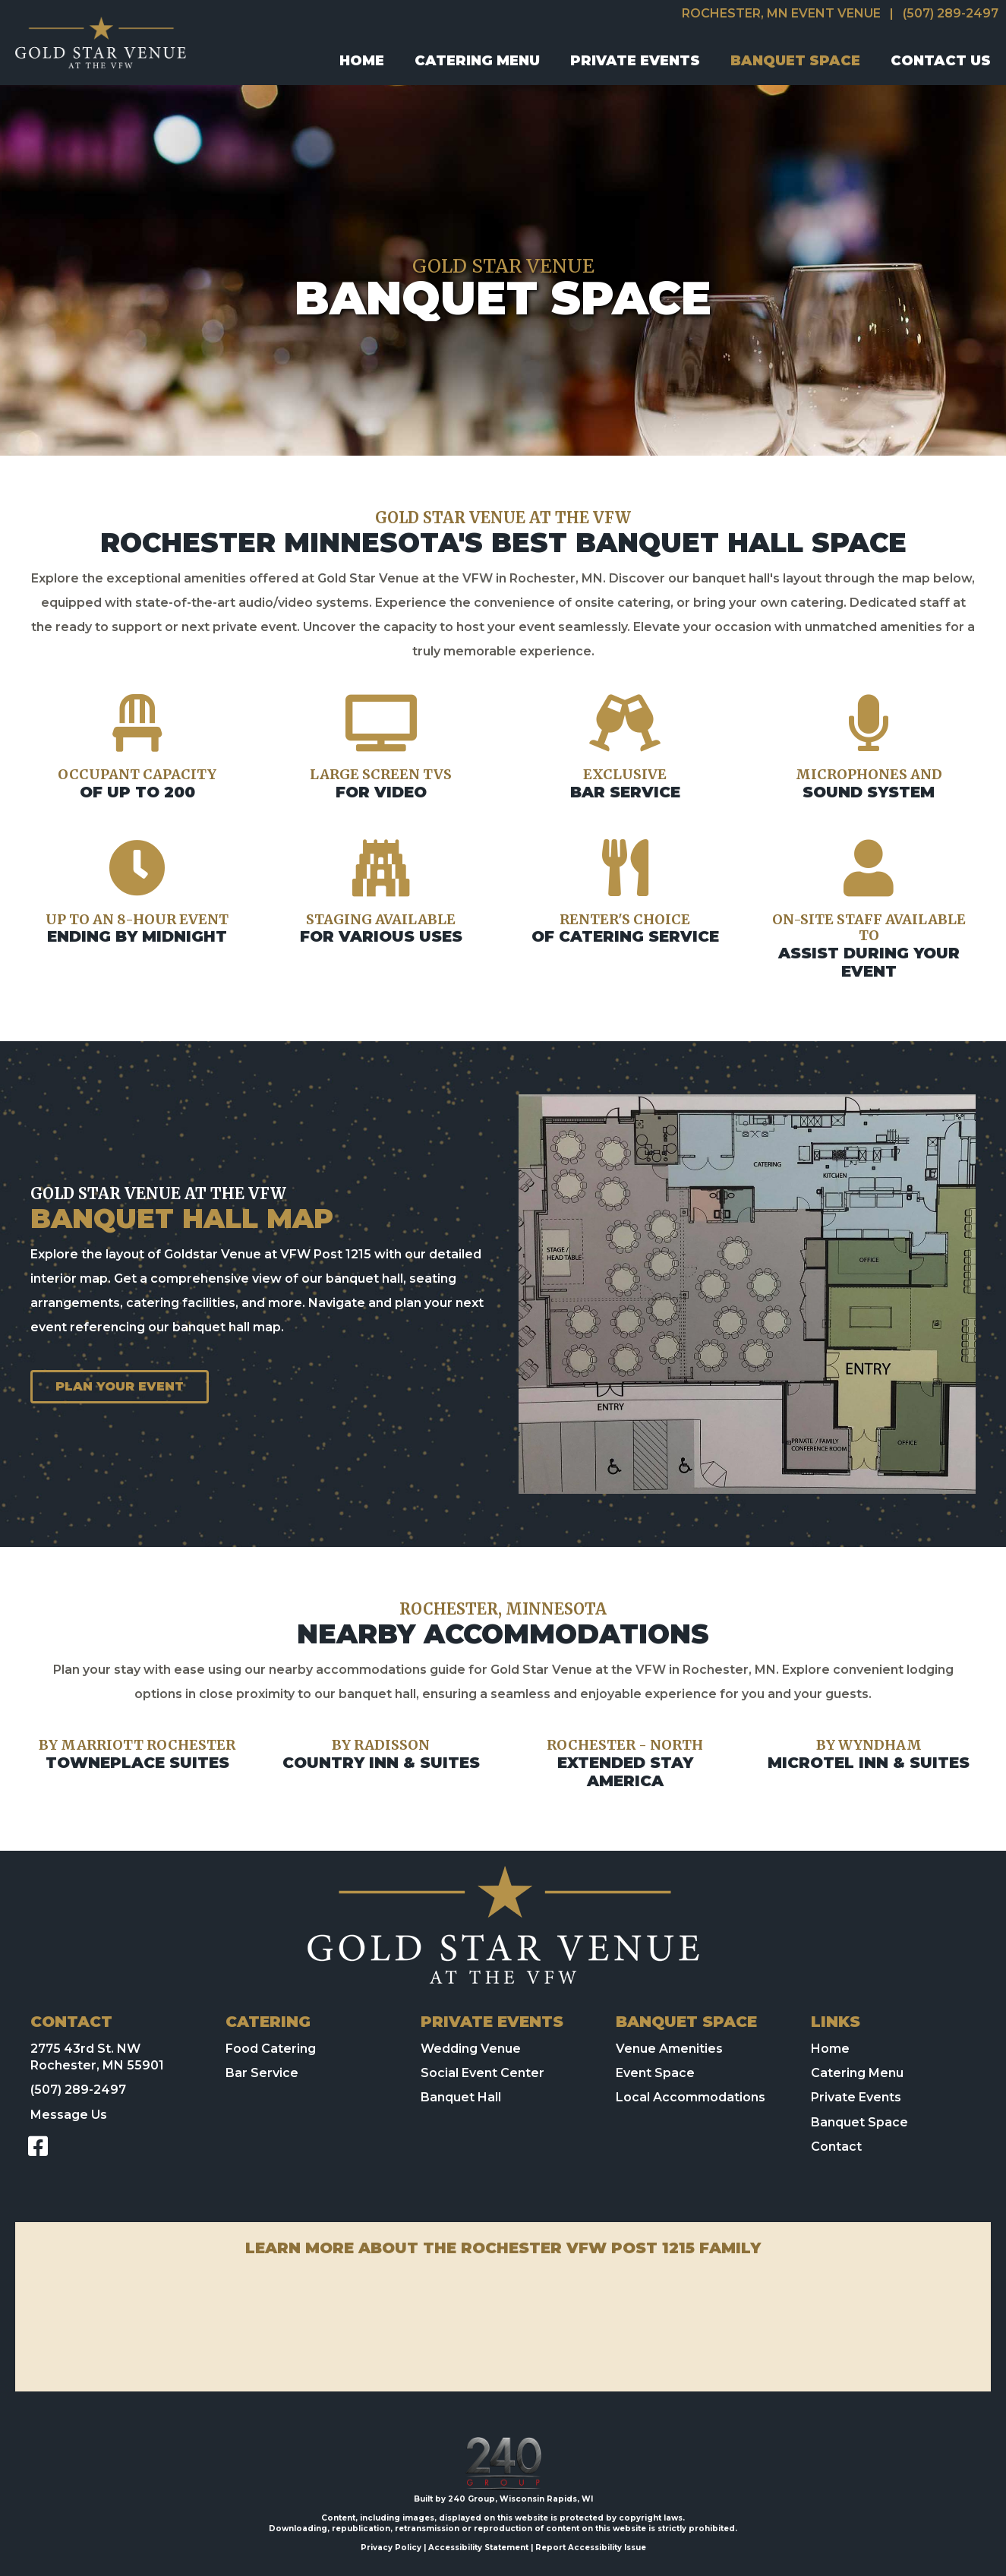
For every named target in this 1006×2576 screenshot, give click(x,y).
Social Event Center (482, 2073)
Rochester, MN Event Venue (781, 13)
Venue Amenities (669, 2048)
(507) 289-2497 (950, 13)
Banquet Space (859, 2122)
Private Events (856, 2097)
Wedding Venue (471, 2048)
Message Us (68, 2114)
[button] (38, 2146)
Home (830, 2048)
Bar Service (261, 2073)
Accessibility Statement (478, 2547)
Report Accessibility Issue (590, 2547)
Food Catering (270, 2048)
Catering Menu (857, 2073)
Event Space (655, 2073)
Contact (836, 2146)
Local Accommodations (690, 2097)
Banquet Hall (461, 2097)
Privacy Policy (391, 2547)
